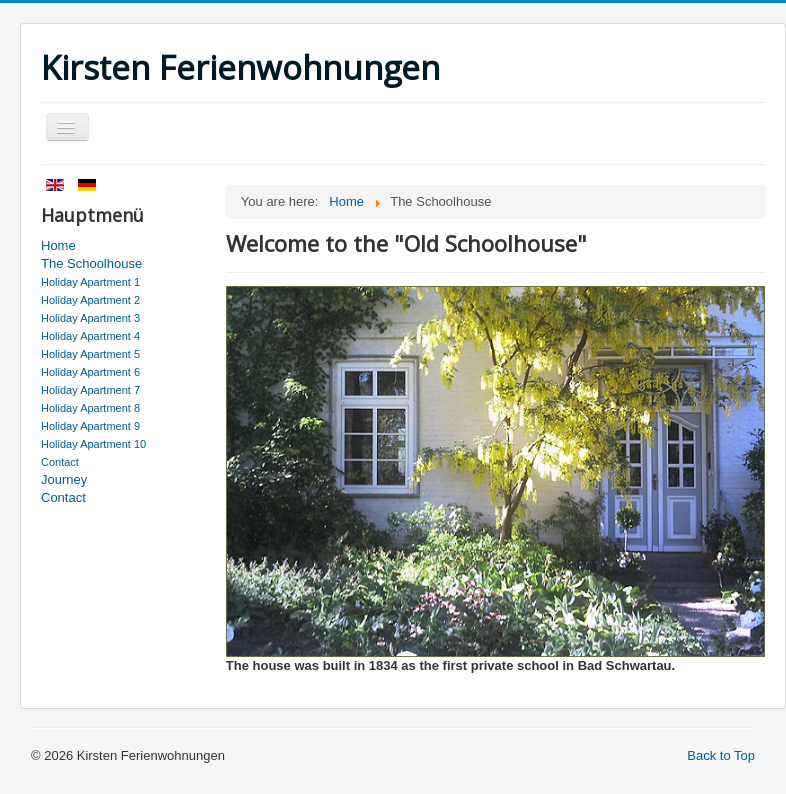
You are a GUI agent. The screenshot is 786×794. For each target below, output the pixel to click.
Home (58, 245)
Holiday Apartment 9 (90, 426)
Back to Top (721, 755)
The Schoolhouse (91, 263)
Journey (64, 479)
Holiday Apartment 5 (90, 354)
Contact (60, 462)
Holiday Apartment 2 (90, 300)
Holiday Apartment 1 (90, 282)
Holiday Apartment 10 (93, 444)
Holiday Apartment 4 (90, 336)
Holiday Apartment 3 (90, 318)
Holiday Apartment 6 (90, 372)
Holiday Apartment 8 (90, 408)
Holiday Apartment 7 (90, 390)
